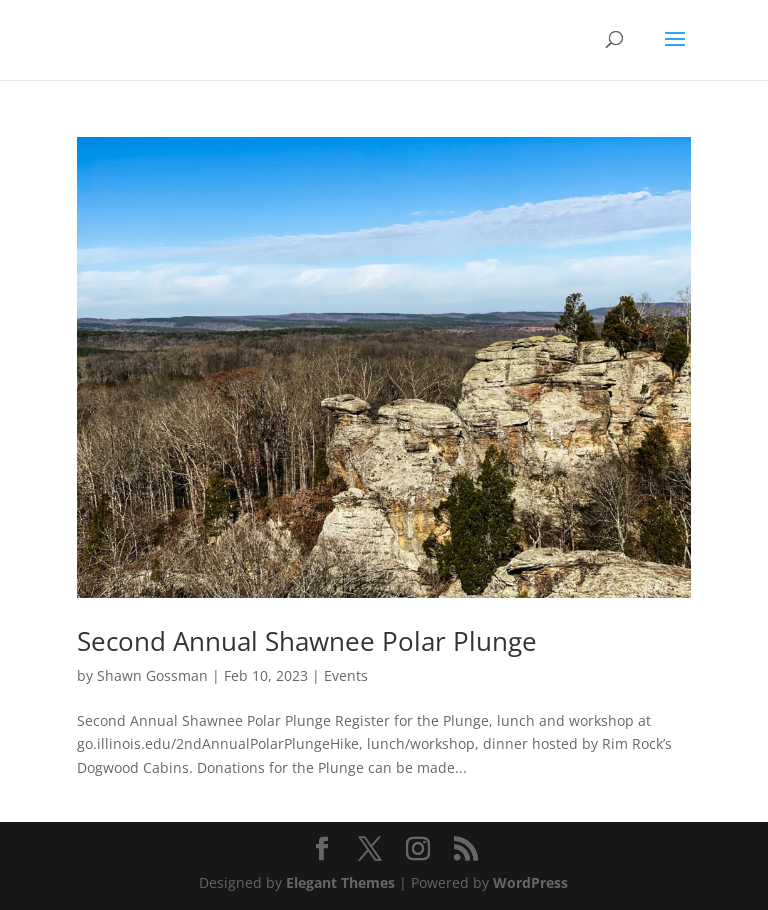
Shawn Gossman (152, 675)
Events (346, 675)
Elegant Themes (340, 882)
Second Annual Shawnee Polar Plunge (307, 641)
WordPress (530, 882)
